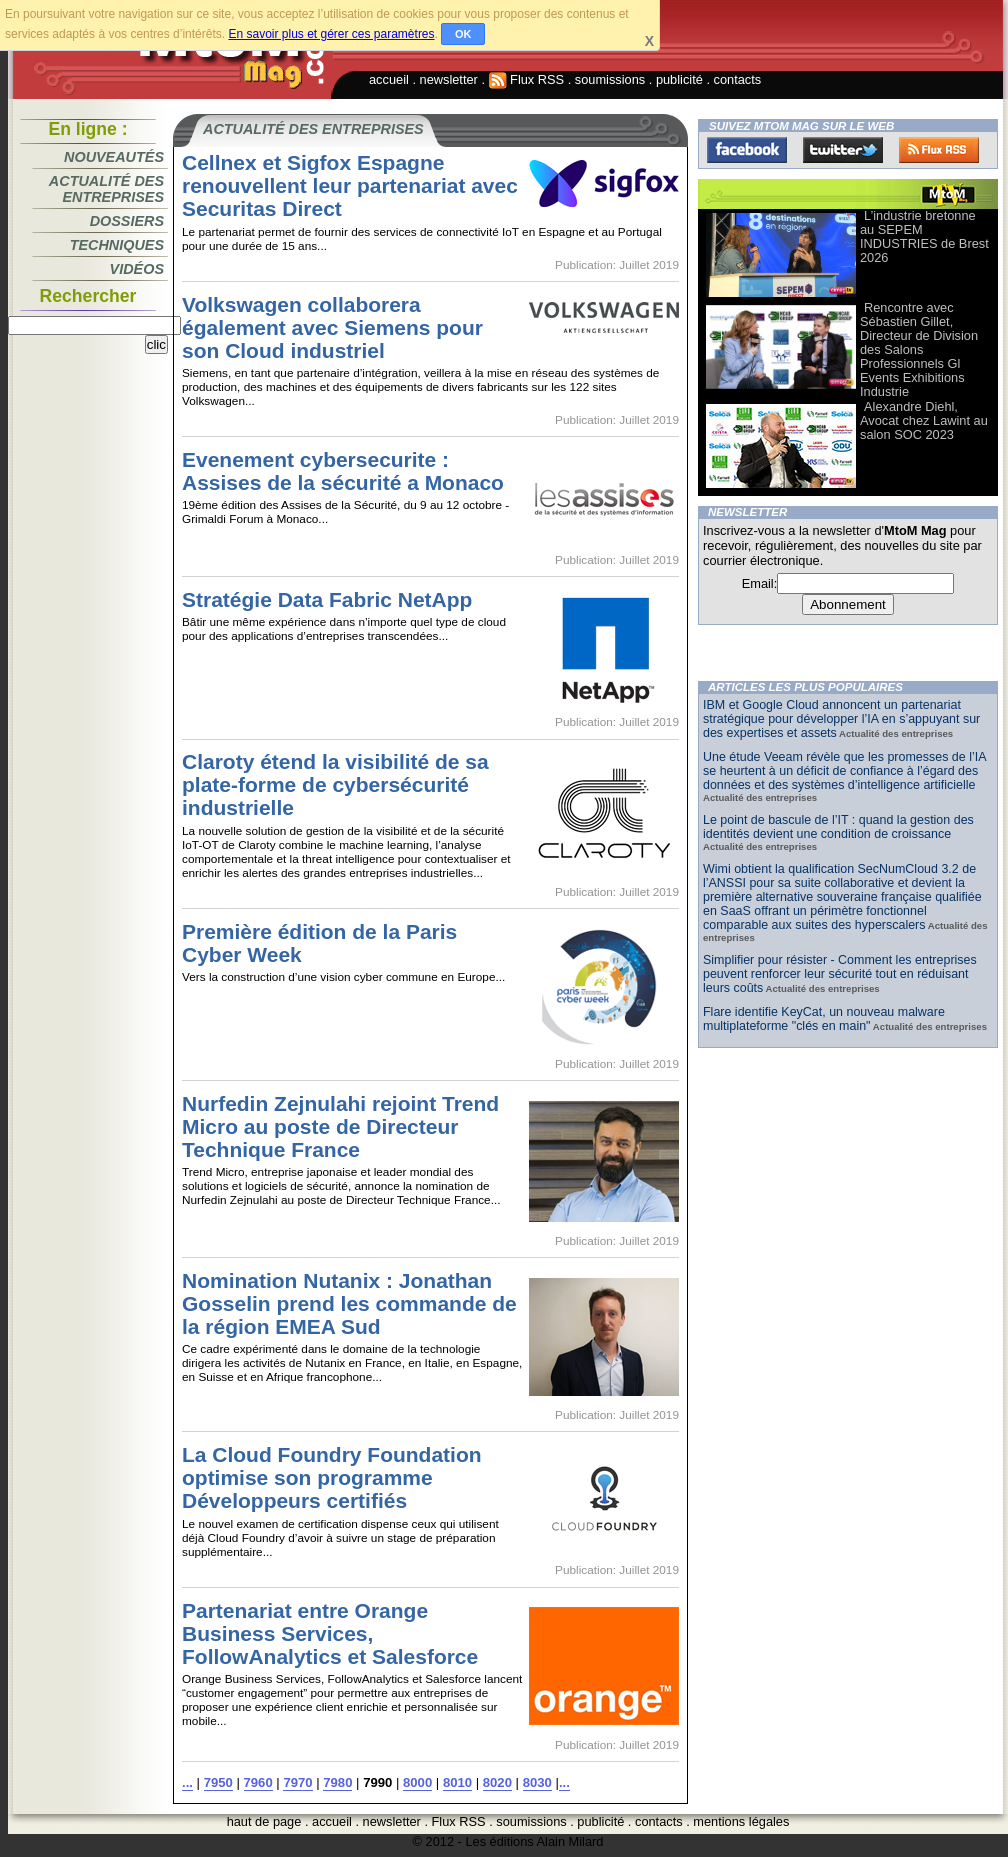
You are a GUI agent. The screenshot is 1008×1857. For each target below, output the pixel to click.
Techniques (117, 245)
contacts (738, 79)
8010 (457, 1782)
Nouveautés (114, 157)
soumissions (610, 79)
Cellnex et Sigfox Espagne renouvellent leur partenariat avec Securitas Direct (350, 185)
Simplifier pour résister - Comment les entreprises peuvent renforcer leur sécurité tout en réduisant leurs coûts (840, 974)
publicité (679, 79)
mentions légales (741, 1821)
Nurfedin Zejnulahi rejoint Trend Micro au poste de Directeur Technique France (340, 1126)
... (187, 1782)
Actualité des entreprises (106, 189)
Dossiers (127, 221)
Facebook (747, 150)
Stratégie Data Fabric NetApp (327, 599)
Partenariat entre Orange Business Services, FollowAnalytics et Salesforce (330, 1633)
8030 (537, 1782)
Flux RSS (527, 79)
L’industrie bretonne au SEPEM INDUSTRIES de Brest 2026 (924, 236)
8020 (497, 1782)
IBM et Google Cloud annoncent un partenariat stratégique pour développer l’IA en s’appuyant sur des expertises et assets (841, 719)
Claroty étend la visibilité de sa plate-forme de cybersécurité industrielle (335, 784)
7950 (218, 1782)
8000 (417, 1782)
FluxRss (939, 150)
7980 (337, 1782)
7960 (258, 1782)
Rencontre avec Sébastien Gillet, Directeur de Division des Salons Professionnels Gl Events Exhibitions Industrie (919, 349)
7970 (297, 1782)
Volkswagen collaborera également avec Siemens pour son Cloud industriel (332, 327)
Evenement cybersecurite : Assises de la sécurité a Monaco (343, 471)
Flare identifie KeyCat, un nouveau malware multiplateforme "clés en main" (824, 1019)
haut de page (264, 1821)
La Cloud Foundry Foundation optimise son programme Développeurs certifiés (332, 1477)
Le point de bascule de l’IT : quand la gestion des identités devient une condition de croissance (838, 827)
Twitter (843, 150)
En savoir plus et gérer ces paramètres (331, 34)
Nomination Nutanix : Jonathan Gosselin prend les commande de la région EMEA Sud (349, 1303)
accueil (389, 79)
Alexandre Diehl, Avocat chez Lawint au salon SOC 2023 (924, 420)
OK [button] (463, 34)
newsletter (449, 79)
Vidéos (137, 269)
